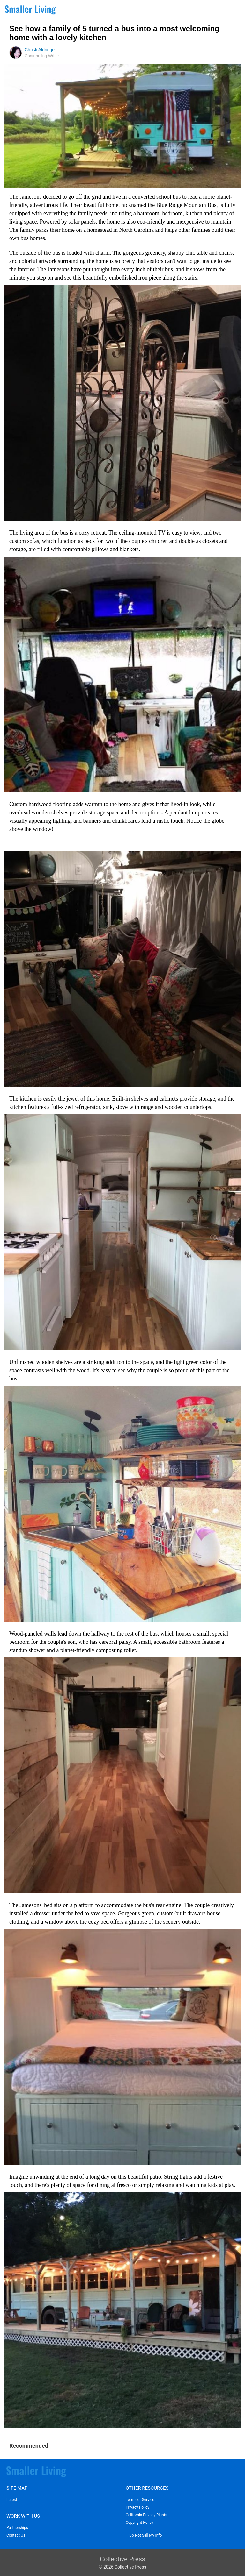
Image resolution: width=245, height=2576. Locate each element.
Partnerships (17, 2527)
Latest (11, 2499)
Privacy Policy (137, 2507)
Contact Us (15, 2535)
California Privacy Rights (146, 2515)
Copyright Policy (139, 2522)
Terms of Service (140, 2499)
